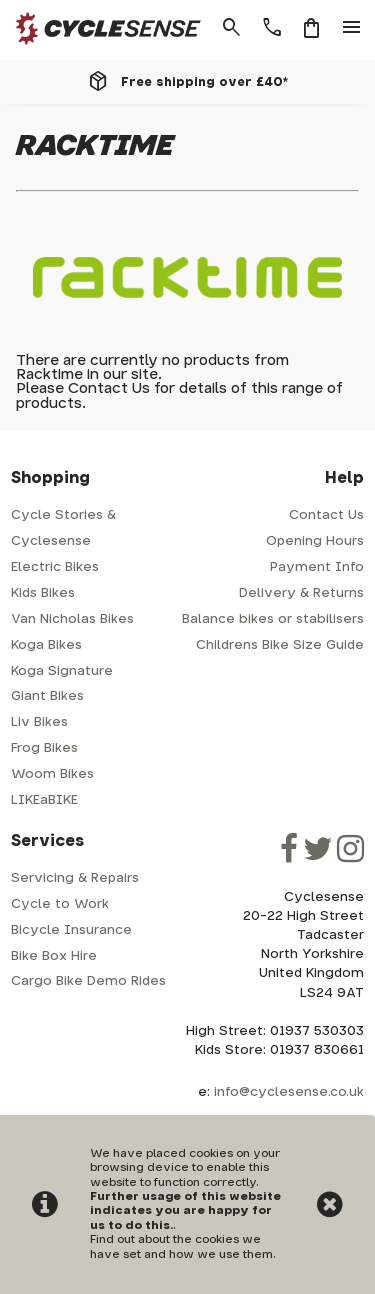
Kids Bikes (43, 593)
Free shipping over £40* (204, 82)
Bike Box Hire (54, 956)
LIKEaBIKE (44, 800)
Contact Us (109, 388)
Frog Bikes (44, 748)
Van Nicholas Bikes (72, 619)
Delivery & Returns (301, 593)
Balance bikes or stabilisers (273, 619)
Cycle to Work (60, 904)
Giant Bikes (47, 696)
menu (352, 28)
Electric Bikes (55, 567)
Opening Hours (315, 541)
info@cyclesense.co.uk (289, 1092)
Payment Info (317, 567)
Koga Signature (62, 671)
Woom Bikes (52, 774)
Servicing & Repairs (75, 878)
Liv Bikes (39, 722)
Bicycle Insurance (71, 930)
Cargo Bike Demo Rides (88, 981)
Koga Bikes (46, 645)
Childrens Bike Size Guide (280, 645)
